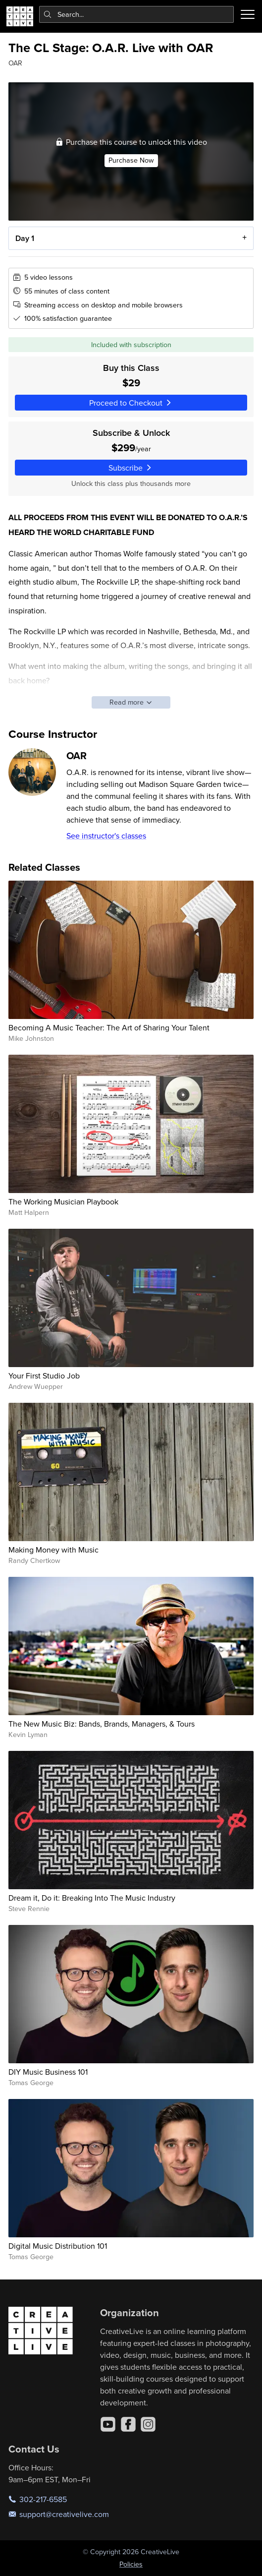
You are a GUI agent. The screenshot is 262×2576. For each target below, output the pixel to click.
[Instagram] (148, 2424)
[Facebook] (128, 2424)
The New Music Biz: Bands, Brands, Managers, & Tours (101, 1723)
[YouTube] (108, 2424)
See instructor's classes (106, 835)
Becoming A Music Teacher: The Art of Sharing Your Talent (109, 1027)
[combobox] (137, 14)
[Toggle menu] (248, 14)
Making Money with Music (53, 1549)
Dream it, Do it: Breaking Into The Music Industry (91, 1897)
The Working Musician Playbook (63, 1201)
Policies (131, 2564)
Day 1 (24, 238)
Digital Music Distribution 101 (57, 2245)
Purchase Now (131, 161)
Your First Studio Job (44, 1375)
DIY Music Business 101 (48, 2071)
